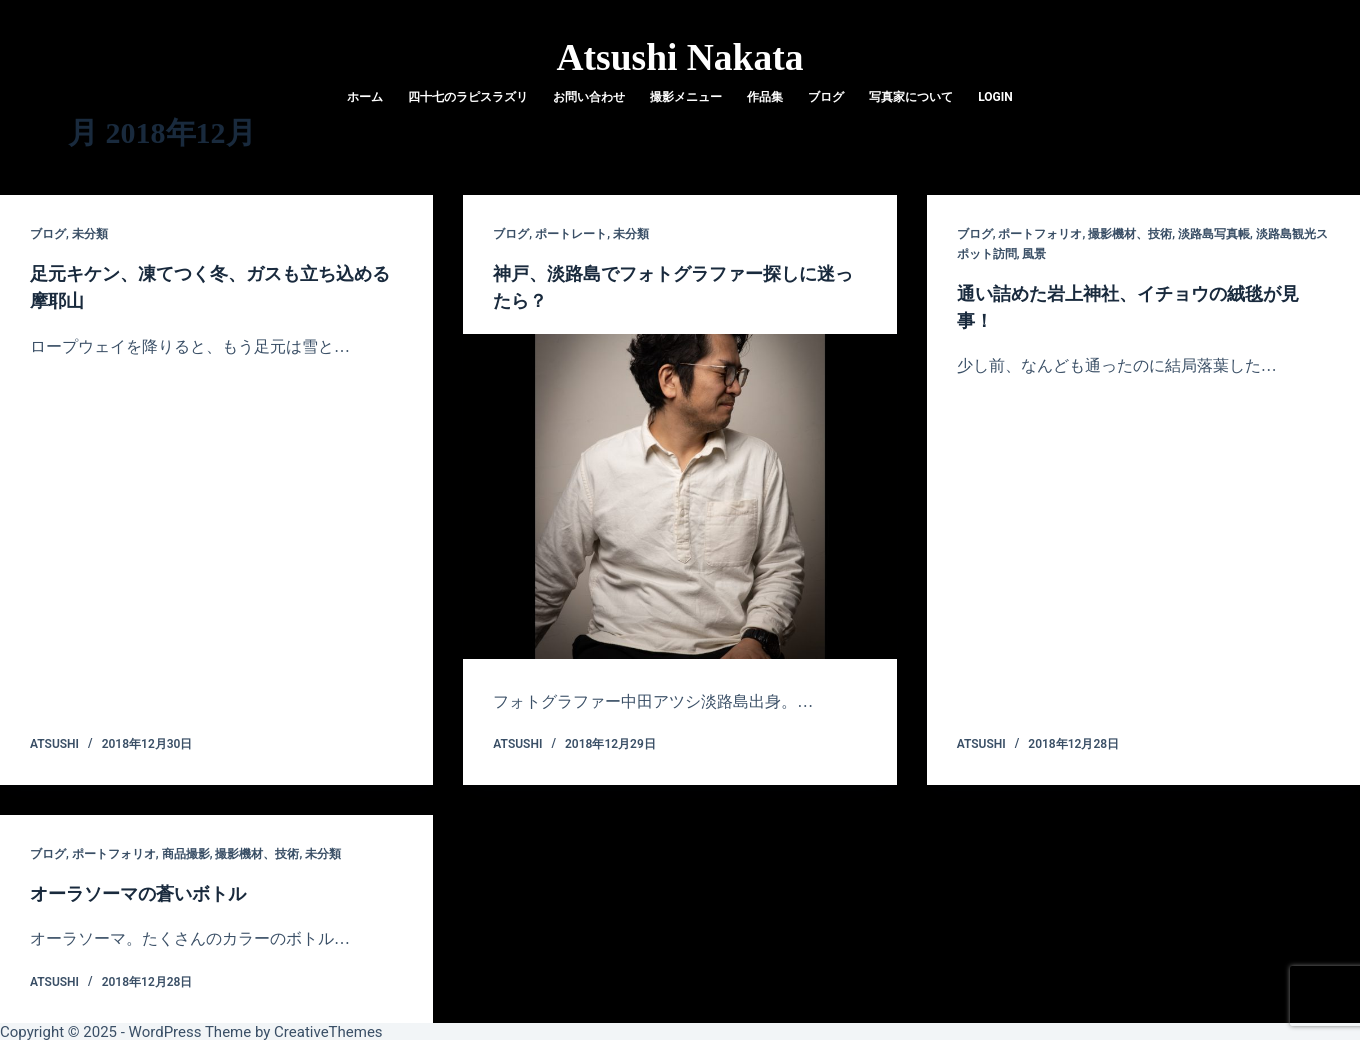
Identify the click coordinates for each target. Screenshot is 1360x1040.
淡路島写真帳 (1214, 234)
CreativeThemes (328, 1030)
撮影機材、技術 (1130, 234)
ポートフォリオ (1040, 234)
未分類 (90, 234)
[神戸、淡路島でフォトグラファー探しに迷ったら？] (679, 494)
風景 (1034, 254)
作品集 (765, 97)
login (995, 97)
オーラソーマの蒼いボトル (150, 891)
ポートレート (571, 234)
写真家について (911, 97)
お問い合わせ (589, 97)
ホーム (365, 97)
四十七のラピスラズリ (468, 97)
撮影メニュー (686, 97)
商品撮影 (186, 852)
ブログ (826, 97)
